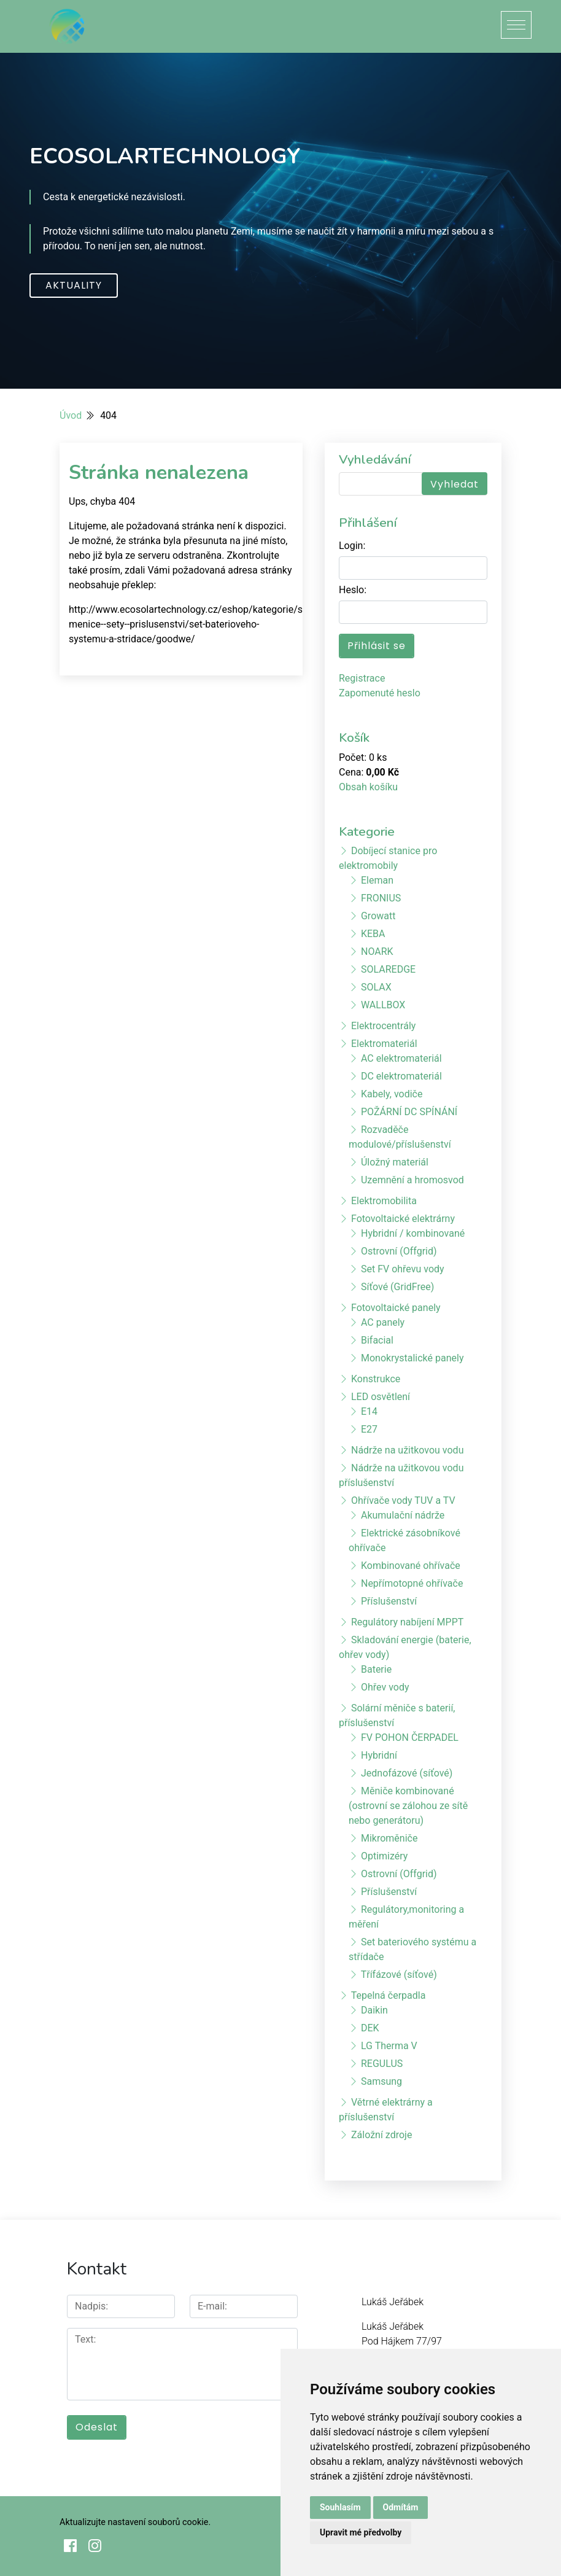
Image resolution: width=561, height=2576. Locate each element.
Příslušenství (389, 1601)
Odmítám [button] (401, 2507)
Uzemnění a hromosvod (412, 1180)
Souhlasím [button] (340, 2507)
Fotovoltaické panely (396, 1307)
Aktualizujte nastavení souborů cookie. (135, 2522)
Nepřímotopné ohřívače (412, 1583)
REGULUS (382, 2063)
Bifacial (377, 1340)
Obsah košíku (368, 787)
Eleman (377, 880)
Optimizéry (384, 1856)
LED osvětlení (380, 1397)
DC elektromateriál (401, 1076)
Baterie (376, 1669)
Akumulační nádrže (402, 1515)
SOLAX (376, 987)
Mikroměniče (389, 1838)
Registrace (362, 678)
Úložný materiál (394, 1162)
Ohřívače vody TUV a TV (403, 1500)
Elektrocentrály (383, 1026)
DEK (370, 2028)
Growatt (378, 916)
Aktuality (73, 285)
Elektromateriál (384, 1043)
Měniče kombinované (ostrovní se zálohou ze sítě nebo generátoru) (408, 1805)
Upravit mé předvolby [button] (360, 2532)
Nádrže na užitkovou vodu (407, 1450)
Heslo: (352, 590)
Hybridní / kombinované (413, 1233)
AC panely (382, 1322)
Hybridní (379, 1755)
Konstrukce (375, 1379)
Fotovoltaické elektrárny (403, 1218)
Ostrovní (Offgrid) (399, 1251)
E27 (369, 1429)
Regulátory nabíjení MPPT (407, 1622)
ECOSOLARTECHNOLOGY (164, 156)
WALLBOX (383, 1005)
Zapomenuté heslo (379, 693)
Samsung (381, 2081)
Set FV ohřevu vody (402, 1269)
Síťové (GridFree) (397, 1287)
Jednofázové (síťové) (406, 1773)
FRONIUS (381, 898)
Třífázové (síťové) (399, 1974)
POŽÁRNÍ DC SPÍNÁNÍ (409, 1112)
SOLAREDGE (388, 969)
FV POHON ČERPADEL (409, 1737)
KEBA (373, 934)
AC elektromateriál (401, 1058)
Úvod (71, 415)
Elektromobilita (384, 1201)
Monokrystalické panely (412, 1358)
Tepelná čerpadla (388, 1995)
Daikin (374, 2010)
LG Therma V (389, 2046)
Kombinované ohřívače (410, 1565)
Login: (352, 545)
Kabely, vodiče (391, 1094)
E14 (369, 1411)
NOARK (377, 951)
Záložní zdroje (381, 2135)
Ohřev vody (385, 1687)
